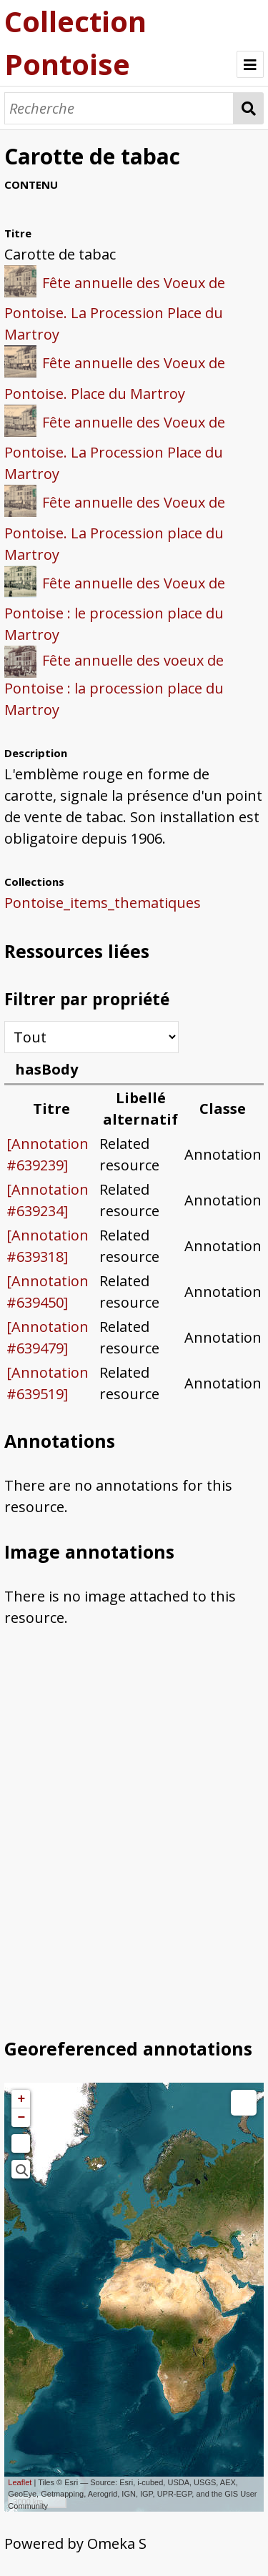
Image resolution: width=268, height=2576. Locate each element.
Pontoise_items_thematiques (102, 902)
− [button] (21, 2117)
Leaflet (19, 2482)
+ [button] (21, 2099)
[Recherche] (119, 108)
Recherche (248, 108)
